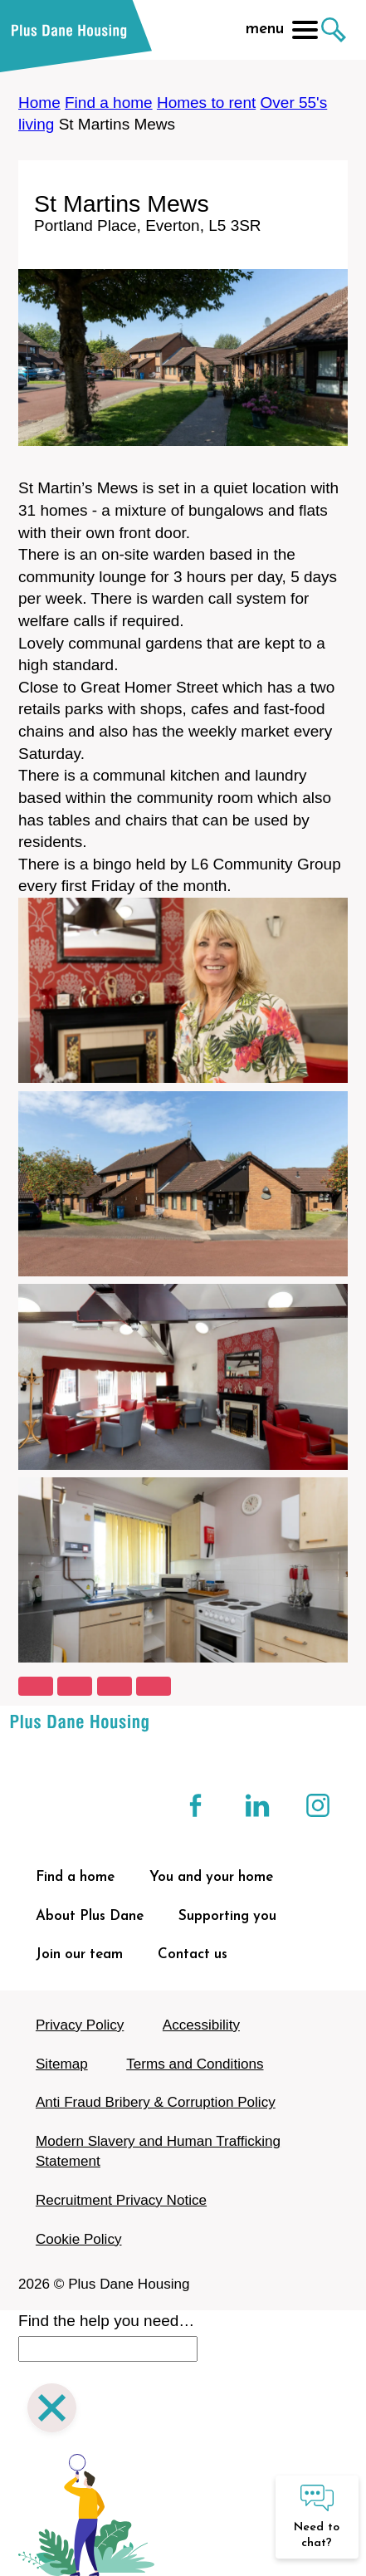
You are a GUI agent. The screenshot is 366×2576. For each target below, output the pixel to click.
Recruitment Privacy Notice (121, 2200)
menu (282, 30)
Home (39, 102)
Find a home (109, 102)
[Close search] (51, 2410)
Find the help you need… (106, 2320)
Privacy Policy (80, 2025)
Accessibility (201, 2025)
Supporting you (227, 1916)
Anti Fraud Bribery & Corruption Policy (156, 2102)
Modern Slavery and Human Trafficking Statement (158, 2151)
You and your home (211, 1877)
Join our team (79, 1954)
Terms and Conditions (194, 2064)
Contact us (192, 1954)
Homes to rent (206, 102)
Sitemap (62, 2064)
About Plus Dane (90, 1916)
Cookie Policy (79, 2239)
